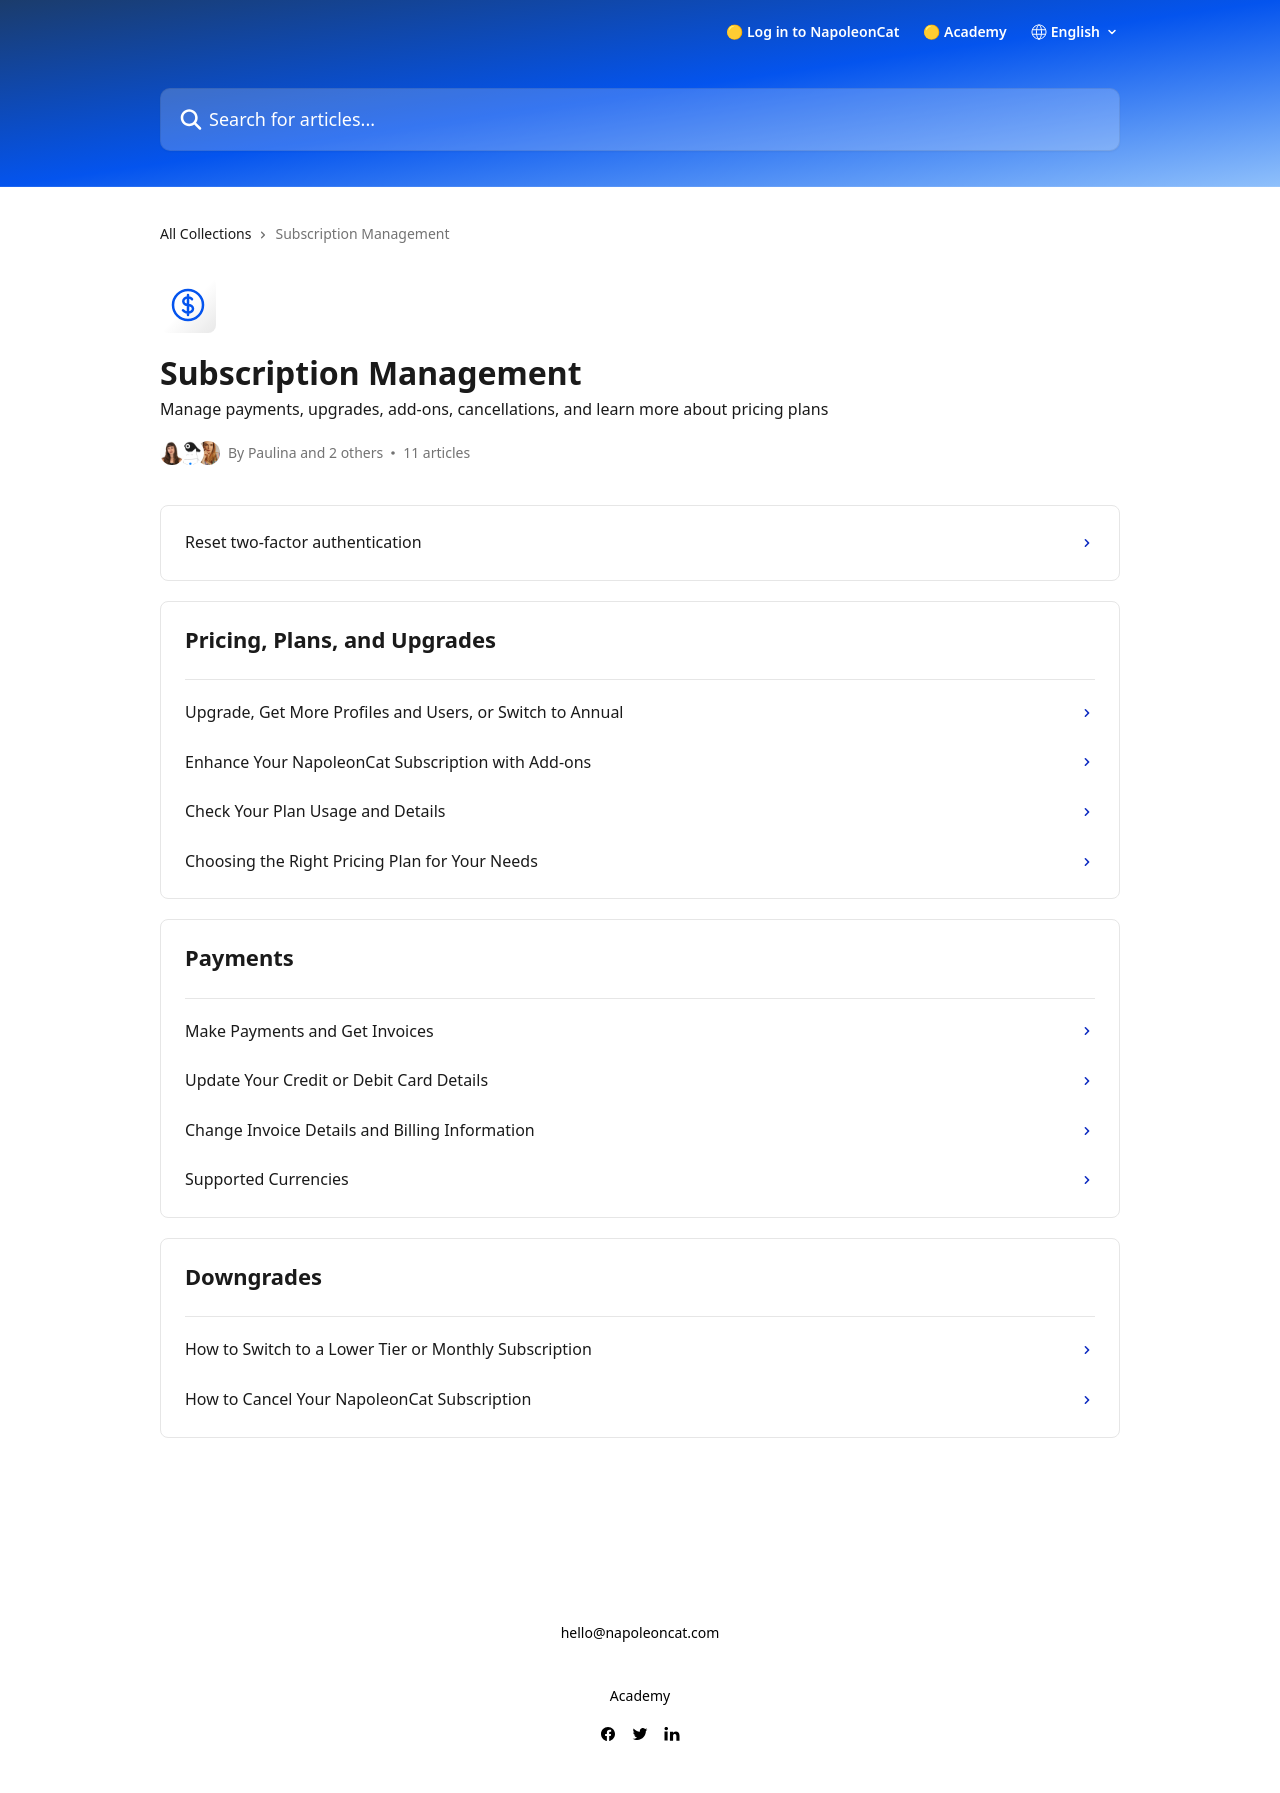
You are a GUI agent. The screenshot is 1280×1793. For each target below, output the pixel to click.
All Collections (205, 233)
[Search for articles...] (640, 119)
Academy (640, 1695)
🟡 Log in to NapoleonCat (812, 32)
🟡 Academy (964, 32)
